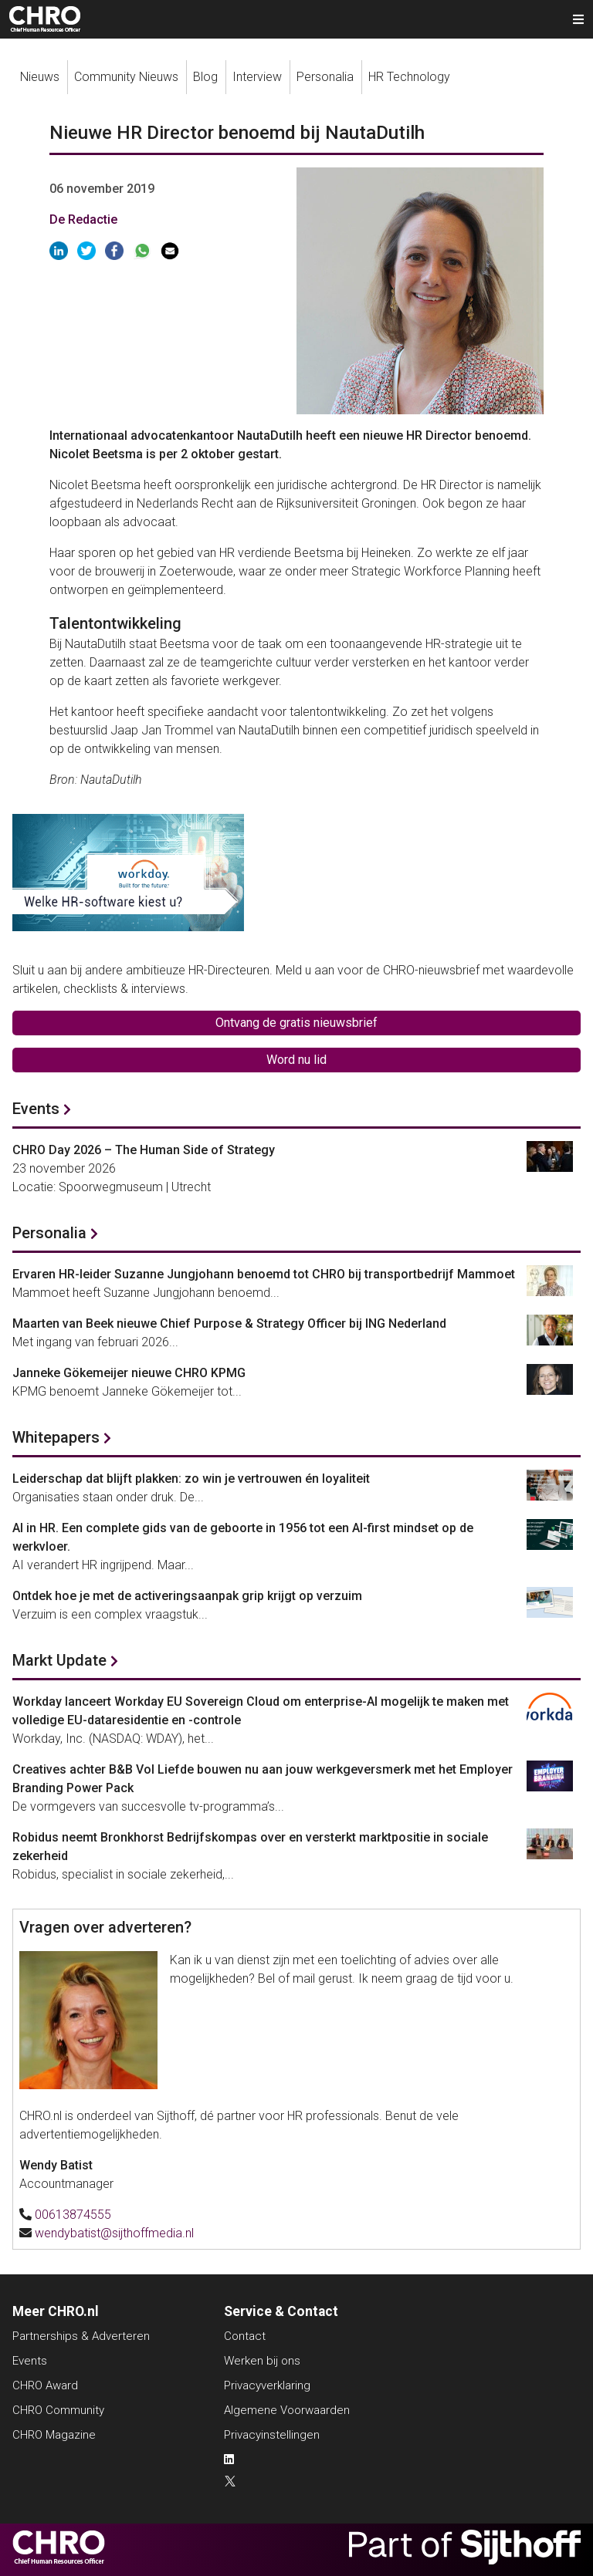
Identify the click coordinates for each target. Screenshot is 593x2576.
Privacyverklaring (267, 2385)
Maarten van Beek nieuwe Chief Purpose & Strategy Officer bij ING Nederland (229, 1323)
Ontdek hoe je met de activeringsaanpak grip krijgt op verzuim (187, 1595)
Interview (257, 76)
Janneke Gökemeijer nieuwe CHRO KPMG (129, 1373)
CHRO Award (45, 2385)
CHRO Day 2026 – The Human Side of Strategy (143, 1150)
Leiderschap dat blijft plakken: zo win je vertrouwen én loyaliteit (191, 1478)
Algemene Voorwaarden (287, 2410)
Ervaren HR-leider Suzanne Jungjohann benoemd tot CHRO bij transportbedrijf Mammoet (263, 1274)
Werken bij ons (262, 2361)
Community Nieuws (126, 76)
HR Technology (409, 76)
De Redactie (83, 219)
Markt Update (59, 1660)
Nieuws (39, 76)
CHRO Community (58, 2410)
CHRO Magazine (54, 2435)
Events (35, 1108)
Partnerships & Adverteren (81, 2336)
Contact (245, 2336)
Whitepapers (56, 1437)
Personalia (325, 76)
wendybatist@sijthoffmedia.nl (114, 2233)
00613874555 (73, 2214)
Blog (205, 76)
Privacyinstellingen (272, 2435)
